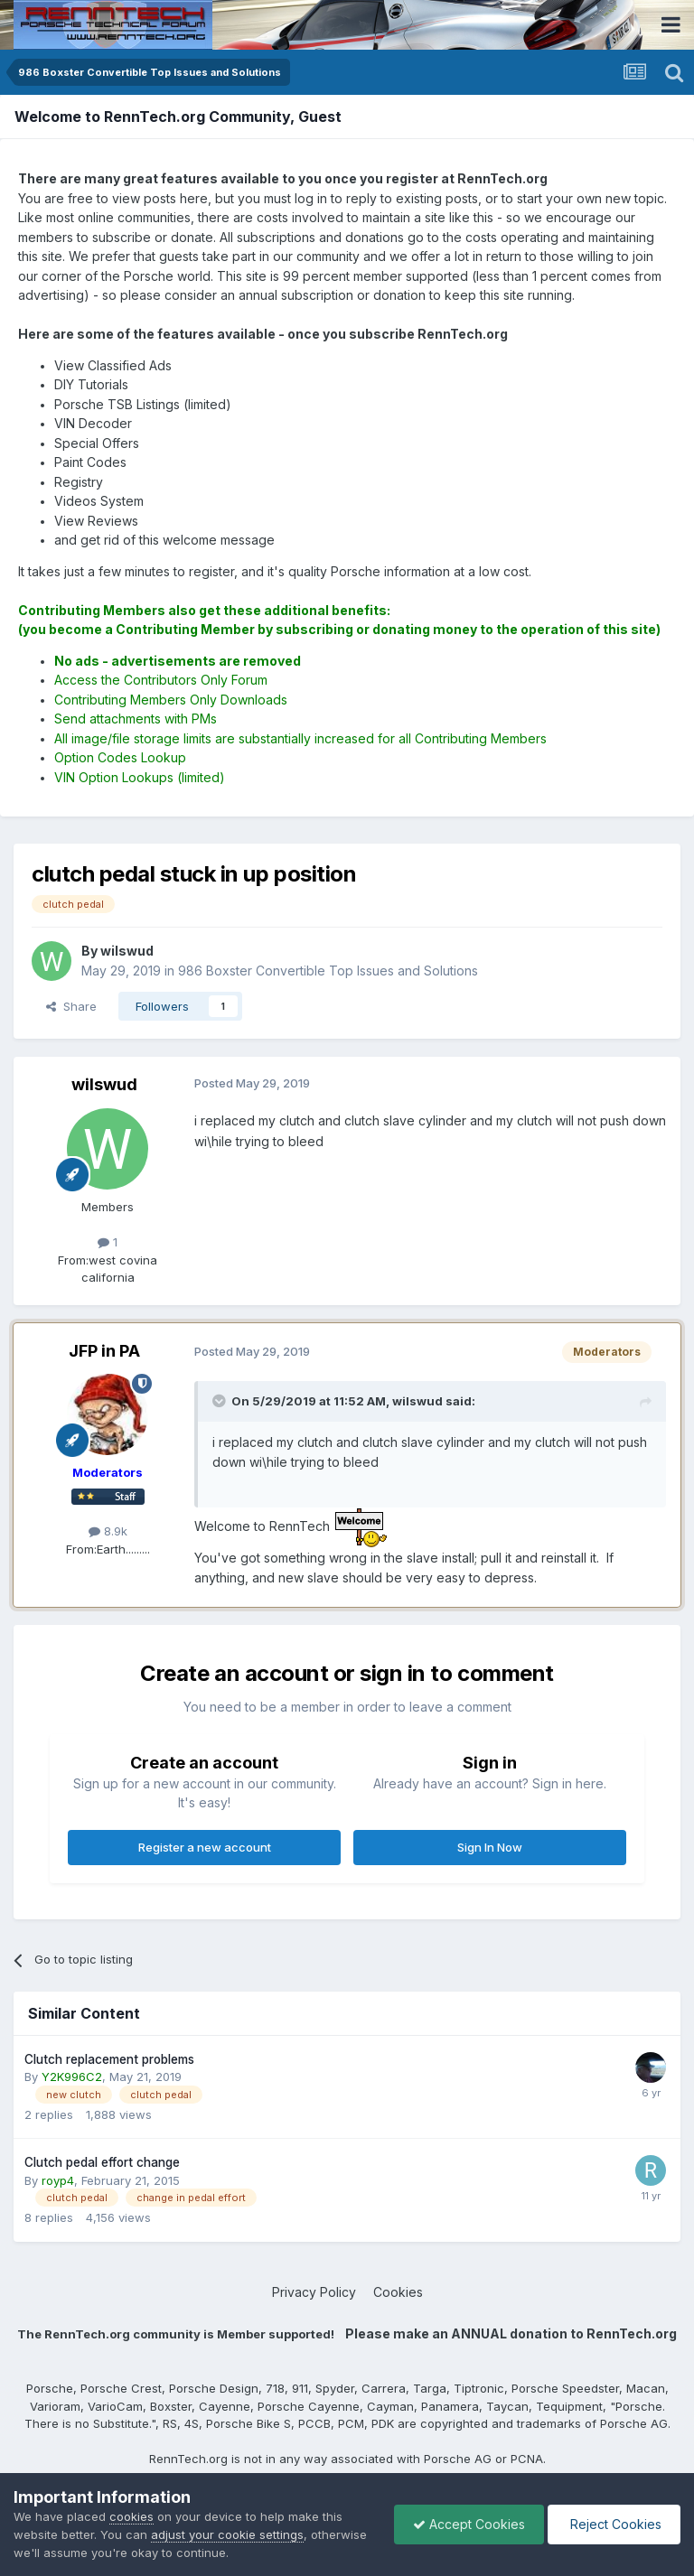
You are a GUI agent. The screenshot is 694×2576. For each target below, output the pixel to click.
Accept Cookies (469, 2524)
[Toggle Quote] (220, 1401)
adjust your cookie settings (227, 2534)
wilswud (104, 1084)
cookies (131, 2516)
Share (71, 1006)
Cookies (398, 2292)
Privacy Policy (314, 2292)
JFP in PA (104, 1350)
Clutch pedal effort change (102, 2162)
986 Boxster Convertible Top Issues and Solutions (328, 970)
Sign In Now (489, 1847)
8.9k (108, 1531)
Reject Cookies (614, 2524)
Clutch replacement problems (109, 2059)
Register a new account (204, 1847)
